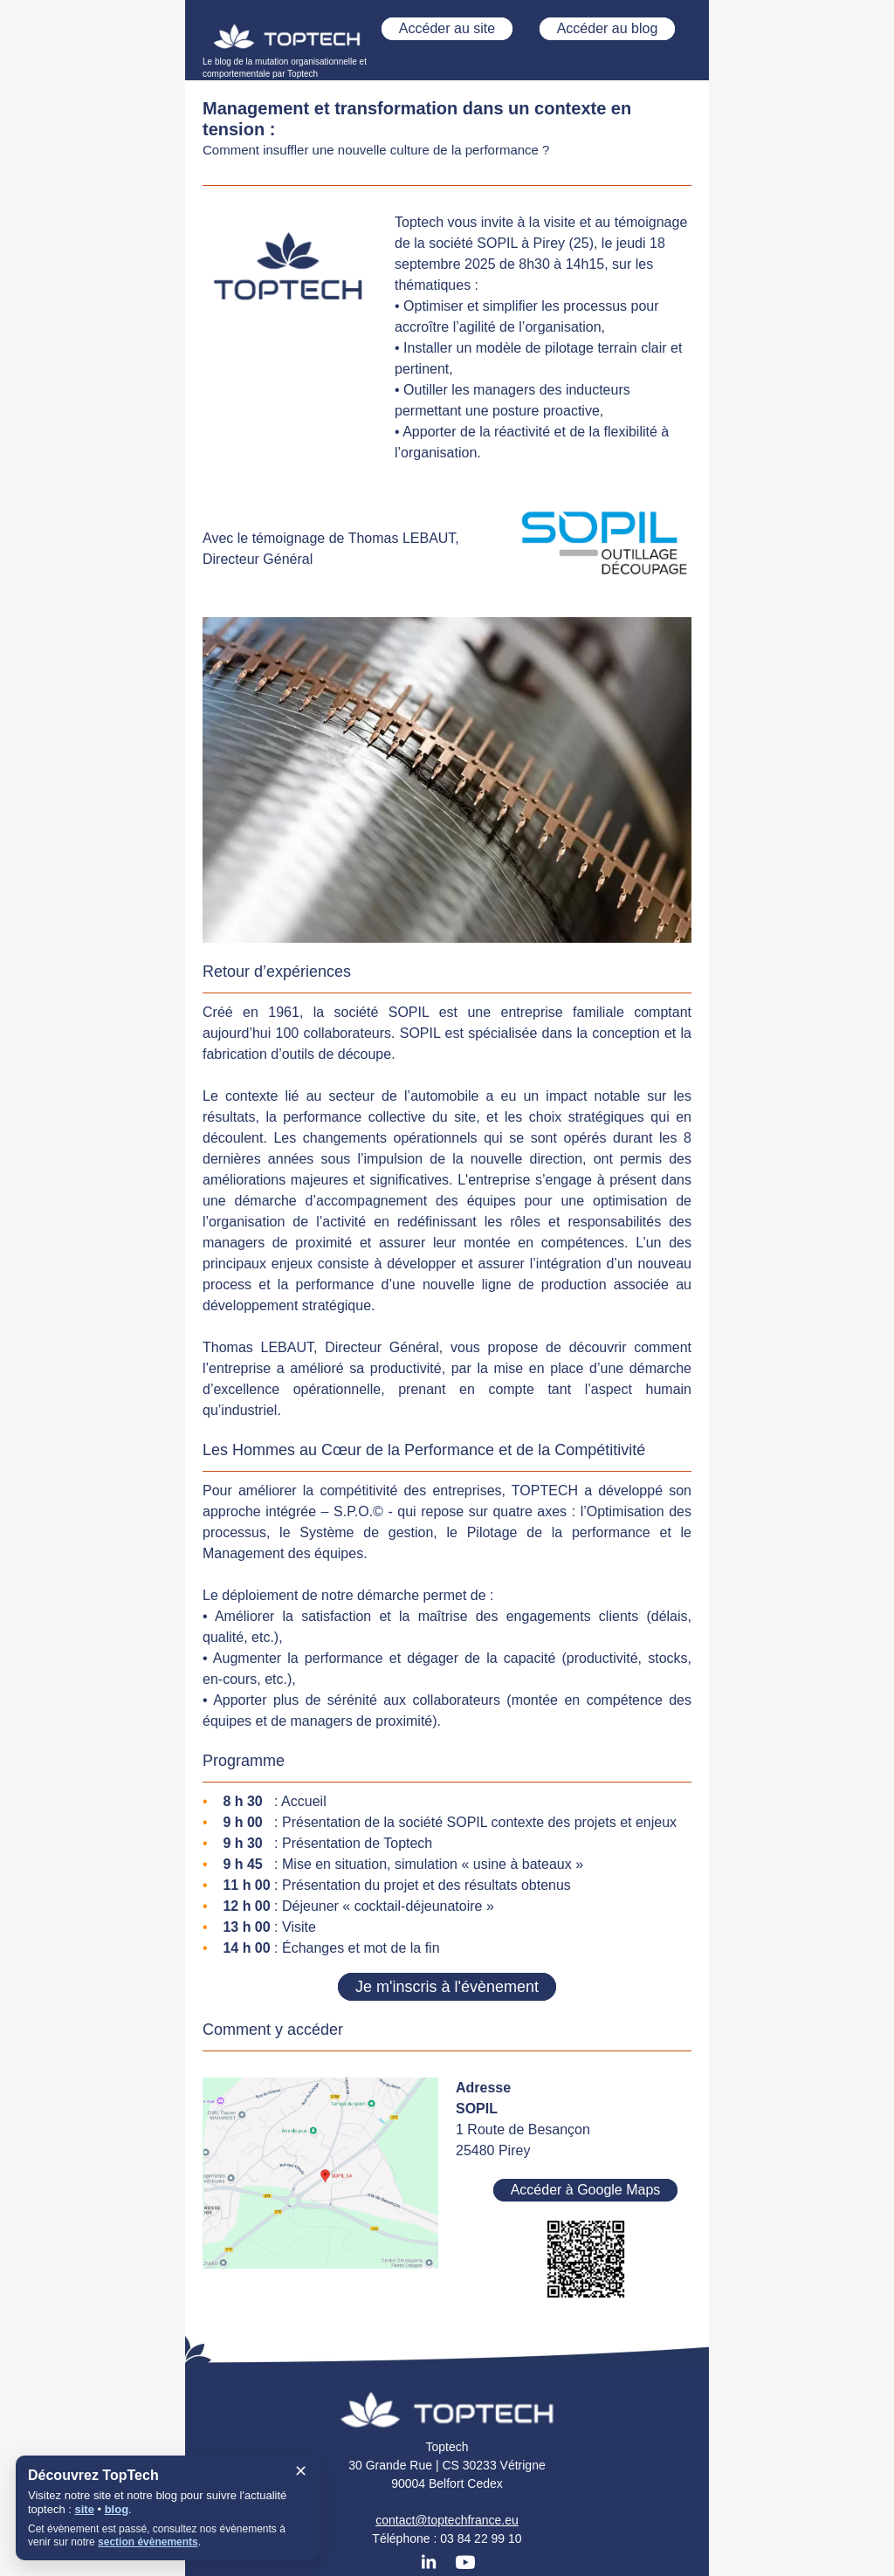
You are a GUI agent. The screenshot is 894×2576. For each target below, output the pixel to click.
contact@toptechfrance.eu (447, 2520)
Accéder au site (447, 28)
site (83, 2509)
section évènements (148, 2542)
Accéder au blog (607, 28)
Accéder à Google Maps (586, 2189)
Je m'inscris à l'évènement (447, 1987)
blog (116, 2509)
